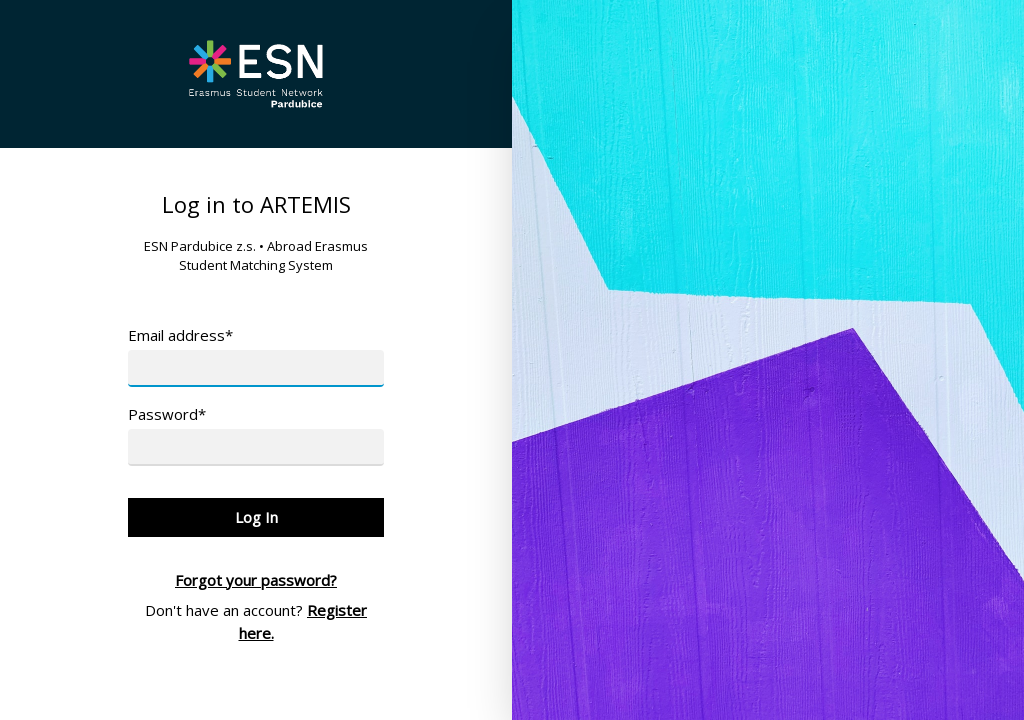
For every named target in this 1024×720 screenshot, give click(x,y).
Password (167, 414)
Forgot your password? (256, 580)
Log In (256, 517)
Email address (180, 335)
